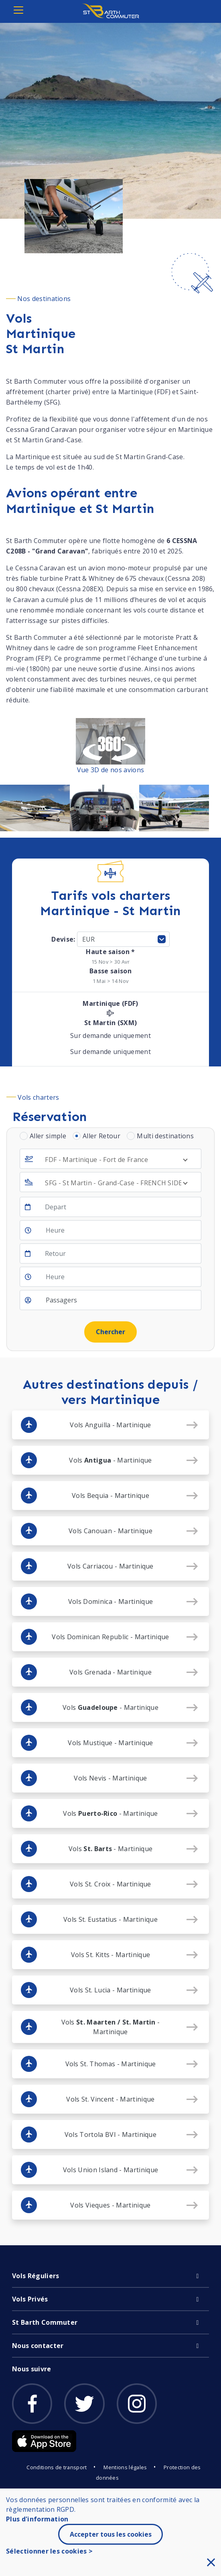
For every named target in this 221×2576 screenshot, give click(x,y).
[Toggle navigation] (18, 10)
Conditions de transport (56, 2467)
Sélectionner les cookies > (49, 2551)
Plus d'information (37, 2519)
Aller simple (48, 1135)
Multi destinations (165, 1135)
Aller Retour (101, 1135)
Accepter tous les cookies (111, 2534)
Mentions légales (125, 2467)
